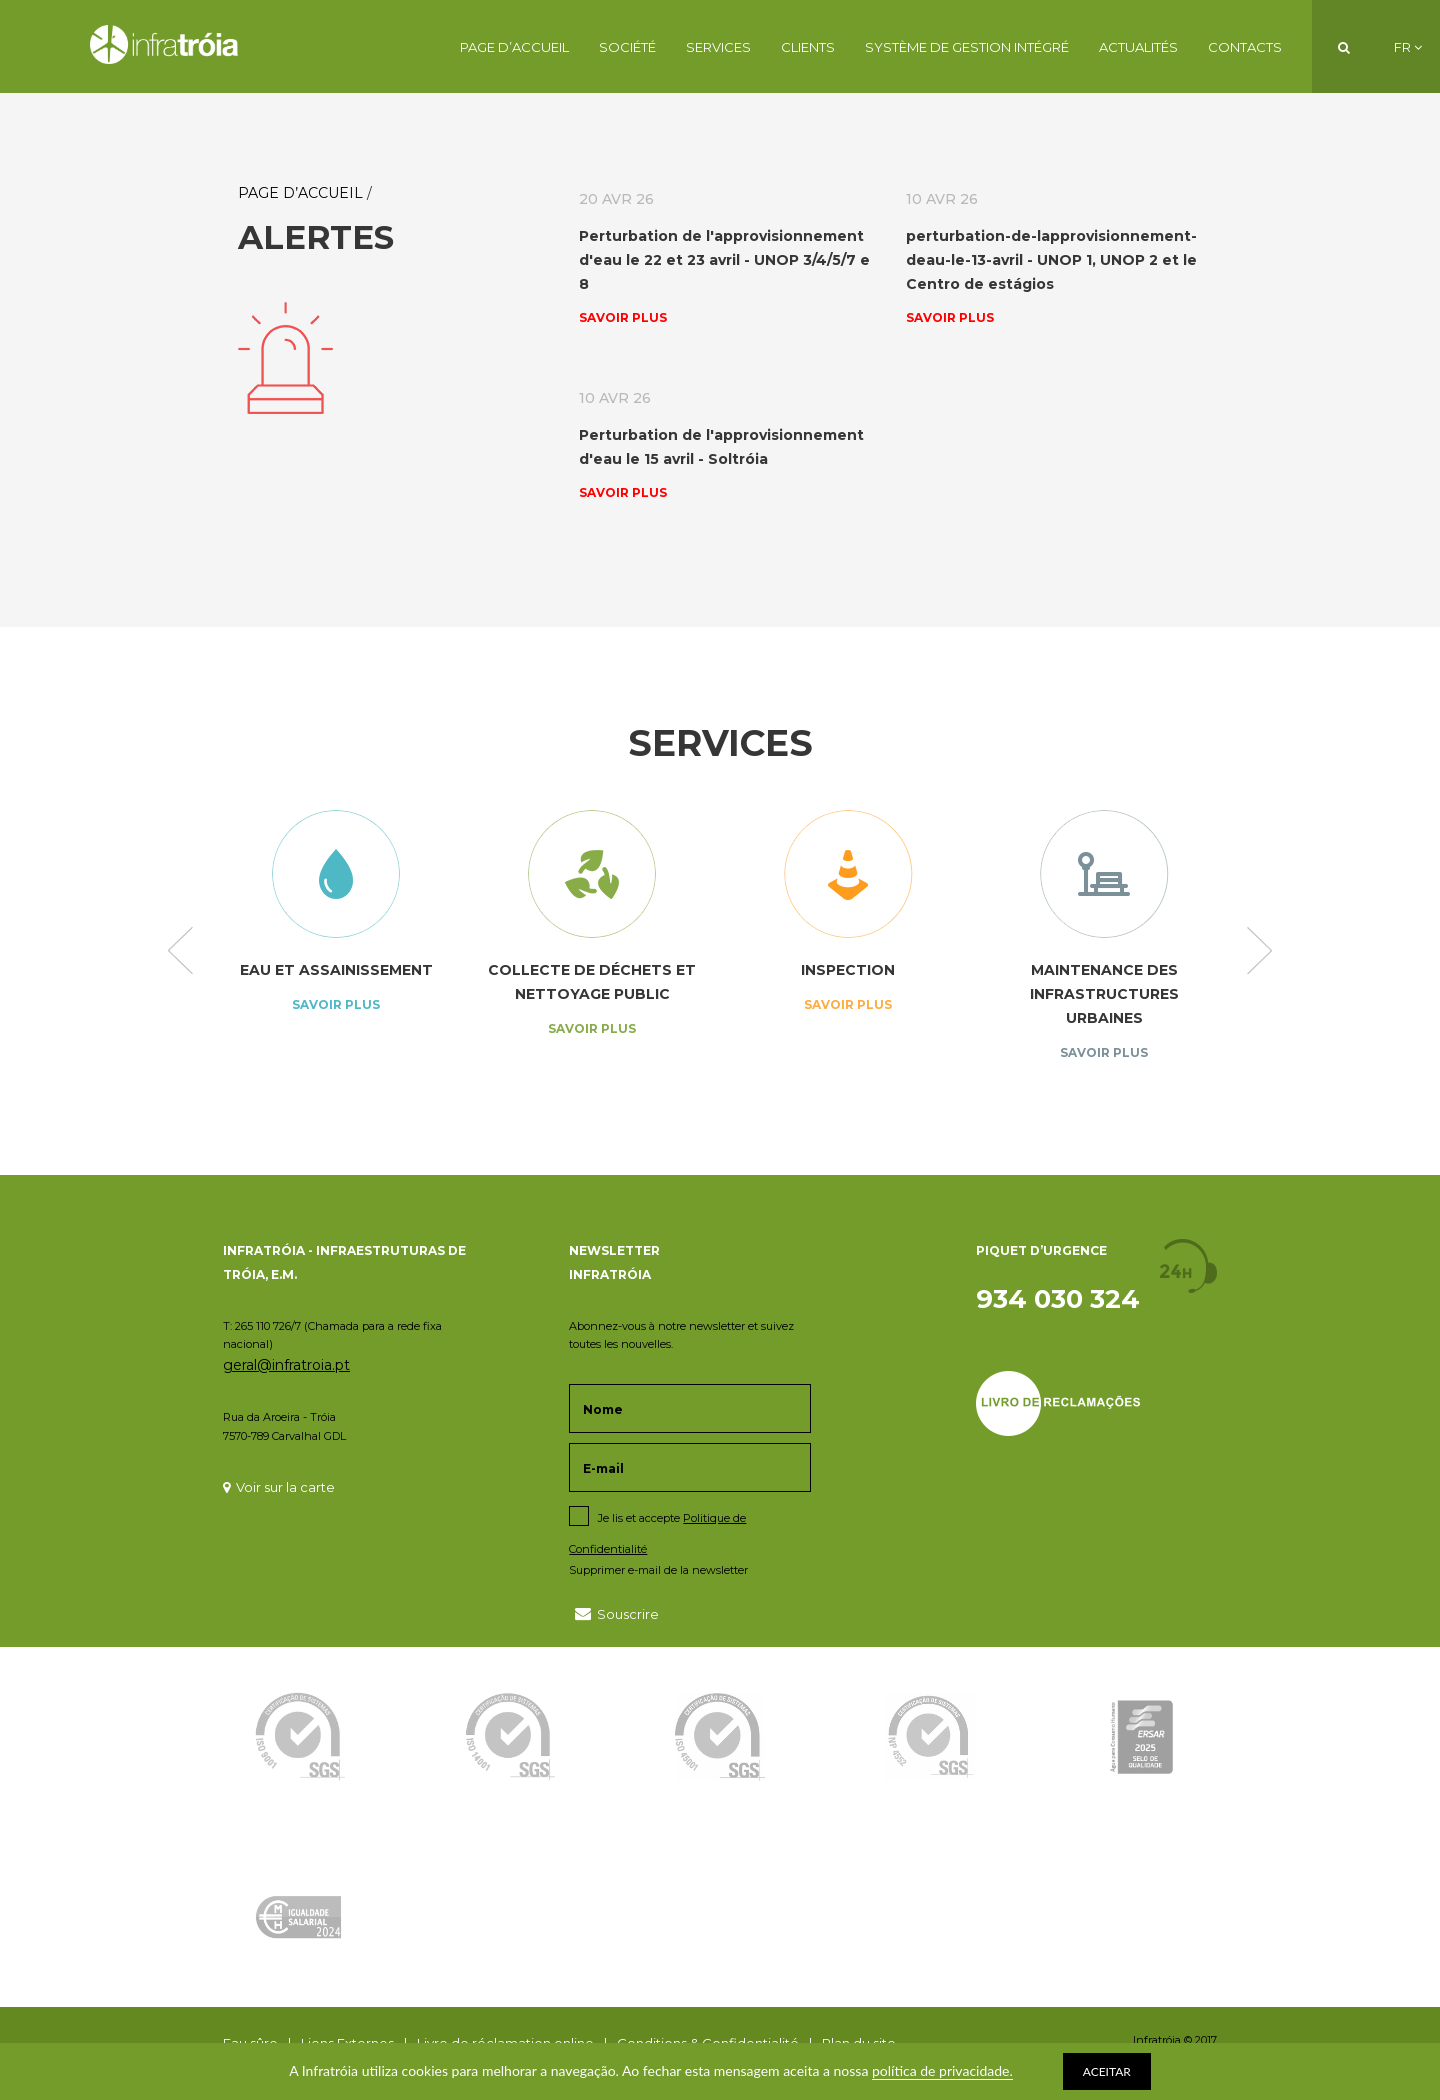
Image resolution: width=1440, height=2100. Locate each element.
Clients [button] (808, 47)
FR (1408, 47)
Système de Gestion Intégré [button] (967, 47)
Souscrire (617, 1613)
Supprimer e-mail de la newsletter (658, 1570)
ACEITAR (1107, 2071)
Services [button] (718, 47)
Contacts (1245, 47)
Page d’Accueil (514, 47)
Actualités (1138, 47)
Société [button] (627, 47)
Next (1259, 952)
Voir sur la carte (279, 1487)
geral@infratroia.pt (286, 1365)
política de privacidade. (942, 2070)
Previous (180, 952)
